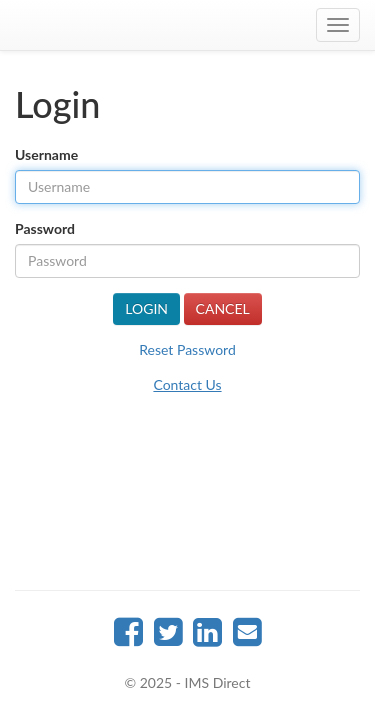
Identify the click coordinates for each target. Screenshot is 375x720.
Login (146, 308)
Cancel (223, 308)
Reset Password (187, 349)
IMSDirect (188, 25)
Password (45, 228)
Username (46, 154)
